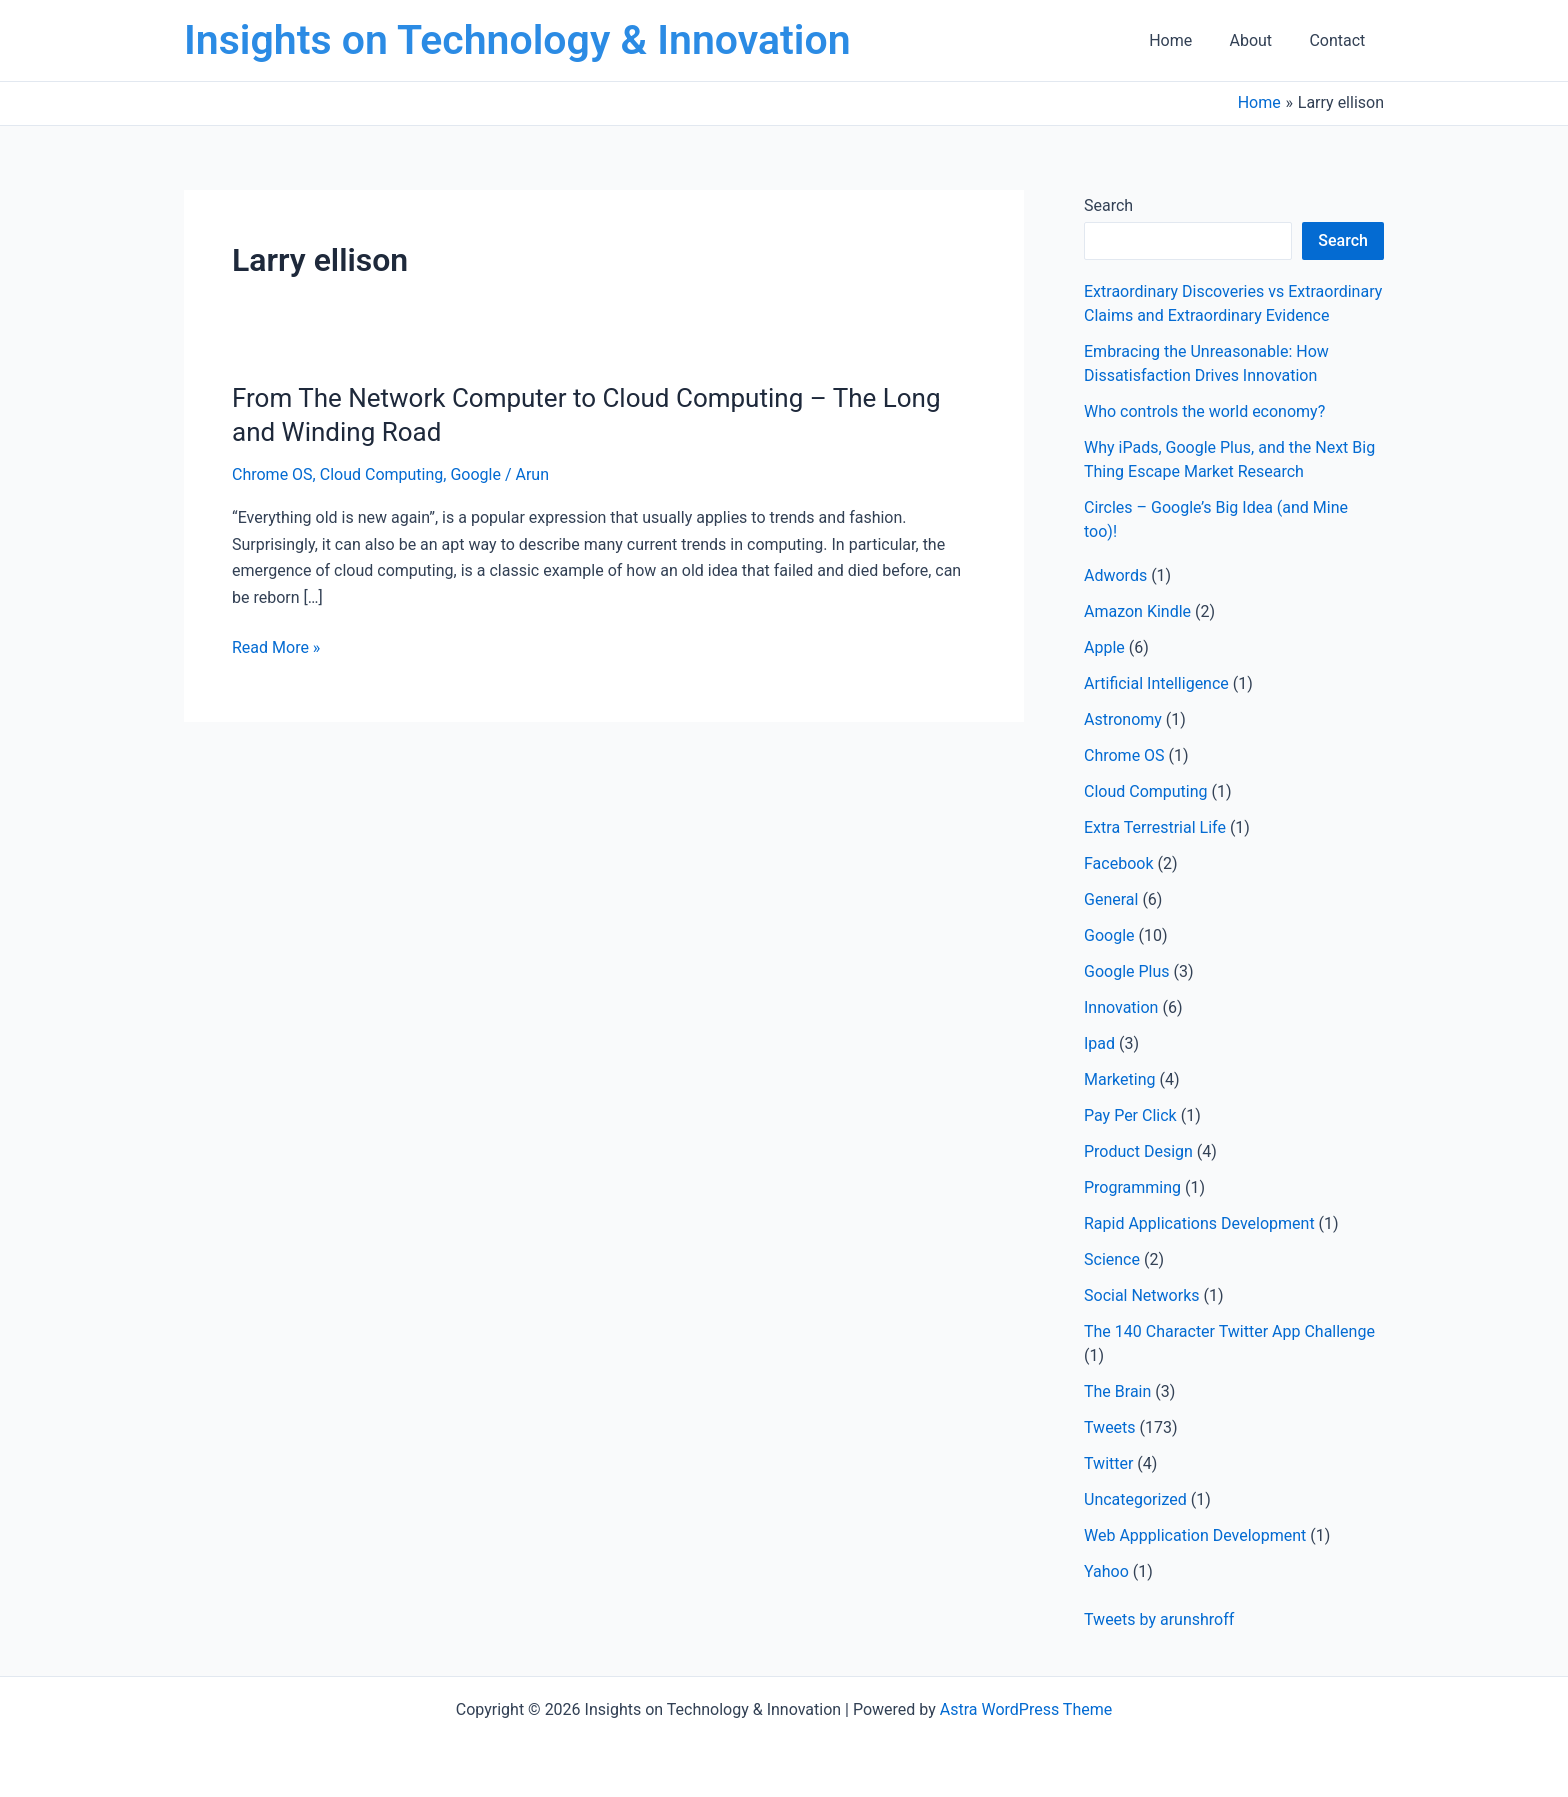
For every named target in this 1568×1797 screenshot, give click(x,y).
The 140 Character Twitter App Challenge (1229, 1331)
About (1258, 40)
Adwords (1115, 575)
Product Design (1138, 1151)
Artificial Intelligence (1156, 683)
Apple (1104, 647)
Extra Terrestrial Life (1155, 827)
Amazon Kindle (1137, 611)
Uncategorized (1135, 1499)
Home (1183, 40)
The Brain (1117, 1391)
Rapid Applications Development (1199, 1223)
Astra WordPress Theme (1026, 1709)
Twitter (1108, 1463)
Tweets (1110, 1427)
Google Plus (1127, 971)
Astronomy (1123, 719)
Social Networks (1142, 1295)
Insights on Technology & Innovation (517, 40)
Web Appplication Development (1195, 1535)
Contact (1340, 40)
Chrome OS (272, 474)
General (1111, 899)
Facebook (1118, 863)
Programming (1132, 1187)
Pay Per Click (1130, 1115)
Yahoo (1106, 1571)
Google (475, 474)
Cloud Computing (382, 474)
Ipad (1099, 1043)
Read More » (276, 648)
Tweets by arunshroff (1159, 1619)
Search (1108, 205)
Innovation (1121, 1007)
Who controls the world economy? (1204, 411)
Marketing (1119, 1079)
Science (1112, 1259)
